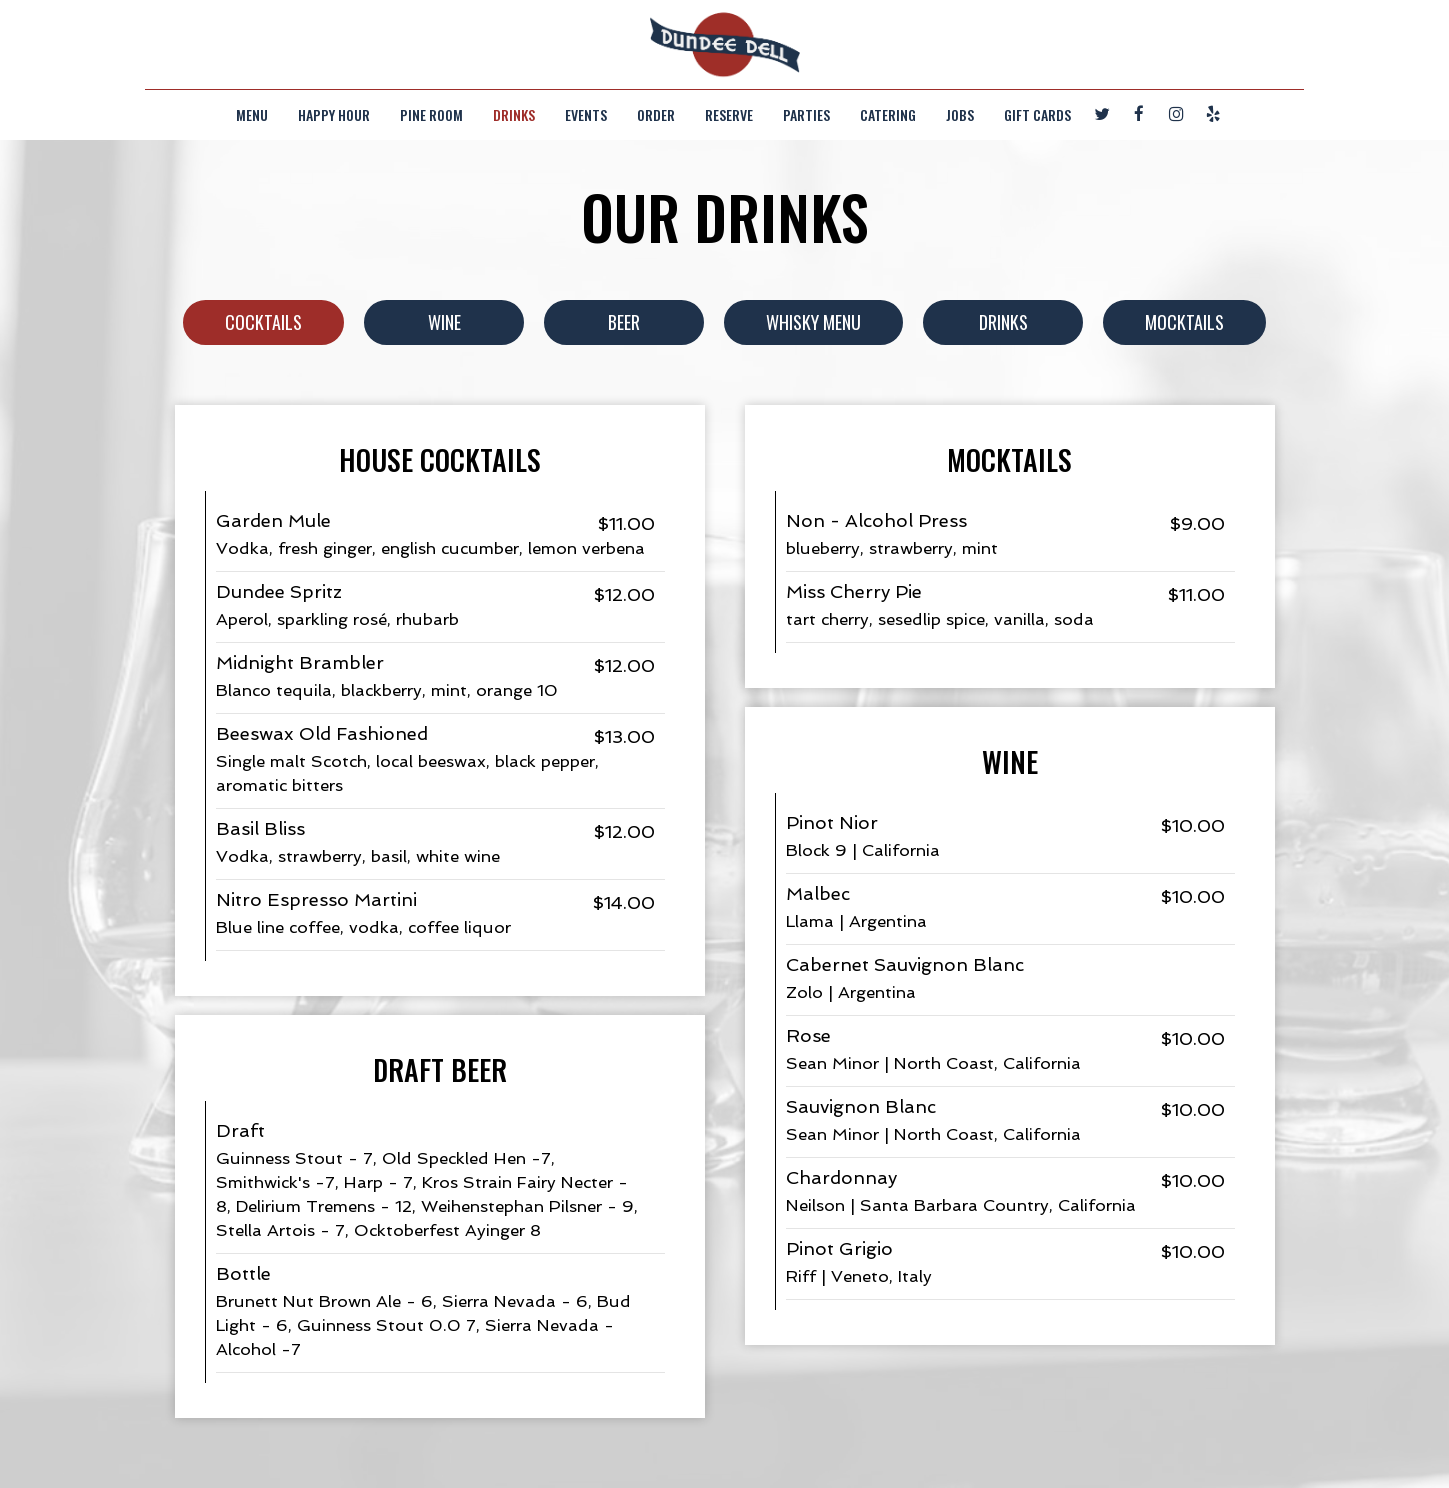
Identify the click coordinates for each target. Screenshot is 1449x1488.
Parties (806, 115)
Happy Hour (334, 115)
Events (586, 115)
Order (656, 115)
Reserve (729, 115)
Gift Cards (1037, 115)
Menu (252, 115)
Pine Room (431, 115)
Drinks (514, 115)
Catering (888, 115)
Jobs (960, 115)
